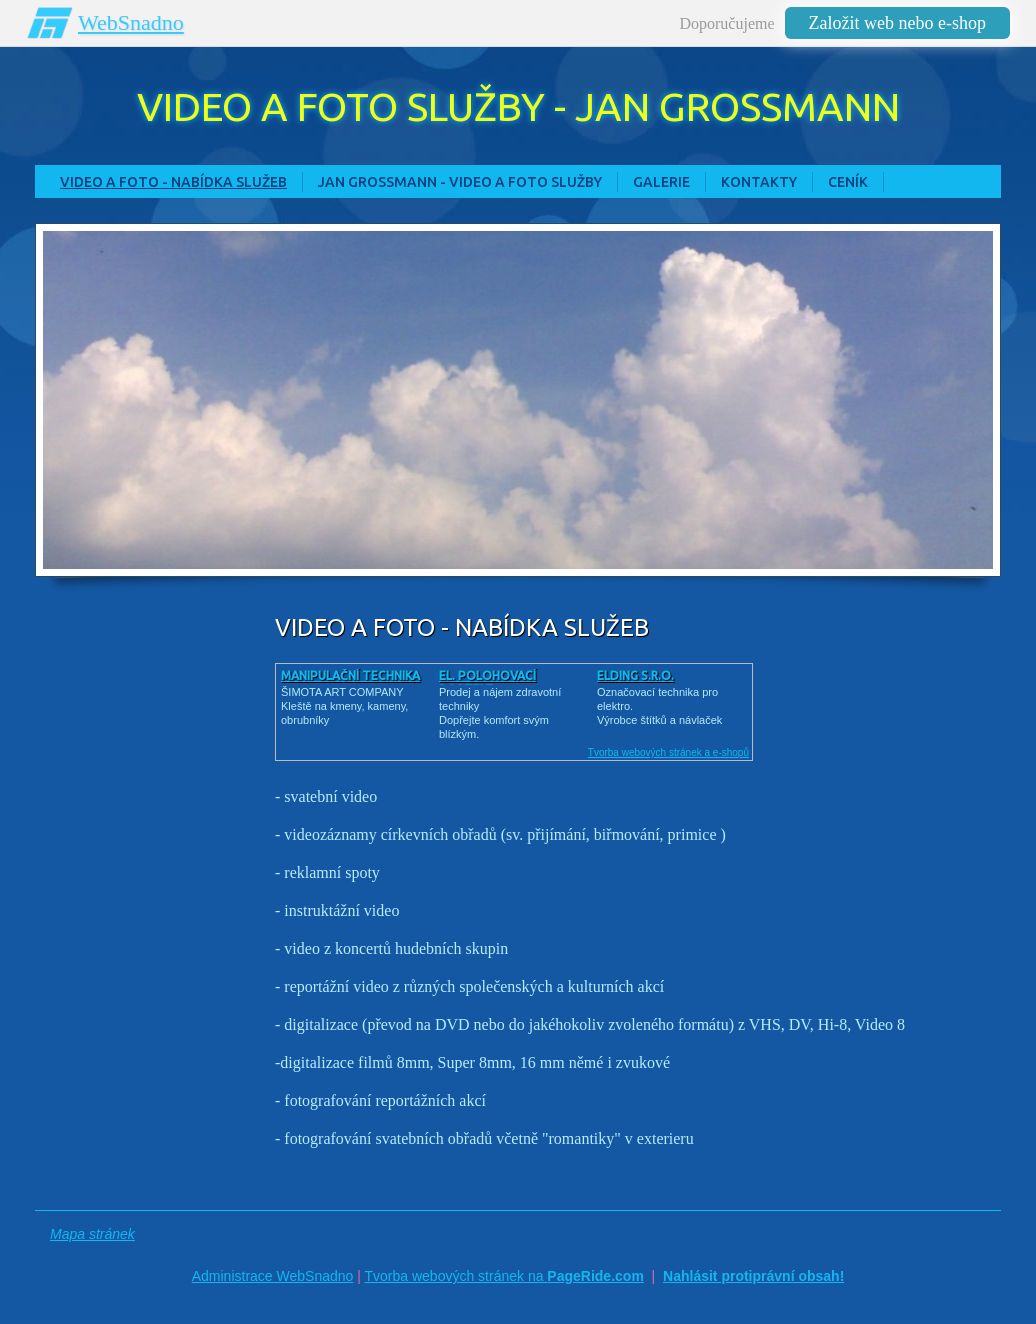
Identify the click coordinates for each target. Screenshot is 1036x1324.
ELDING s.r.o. (635, 675)
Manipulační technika (350, 675)
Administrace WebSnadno (273, 1276)
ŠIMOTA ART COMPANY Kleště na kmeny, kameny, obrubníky (344, 706)
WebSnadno (131, 22)
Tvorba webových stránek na (503, 1276)
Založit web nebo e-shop (897, 23)
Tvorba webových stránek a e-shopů (668, 752)
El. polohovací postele (487, 682)
